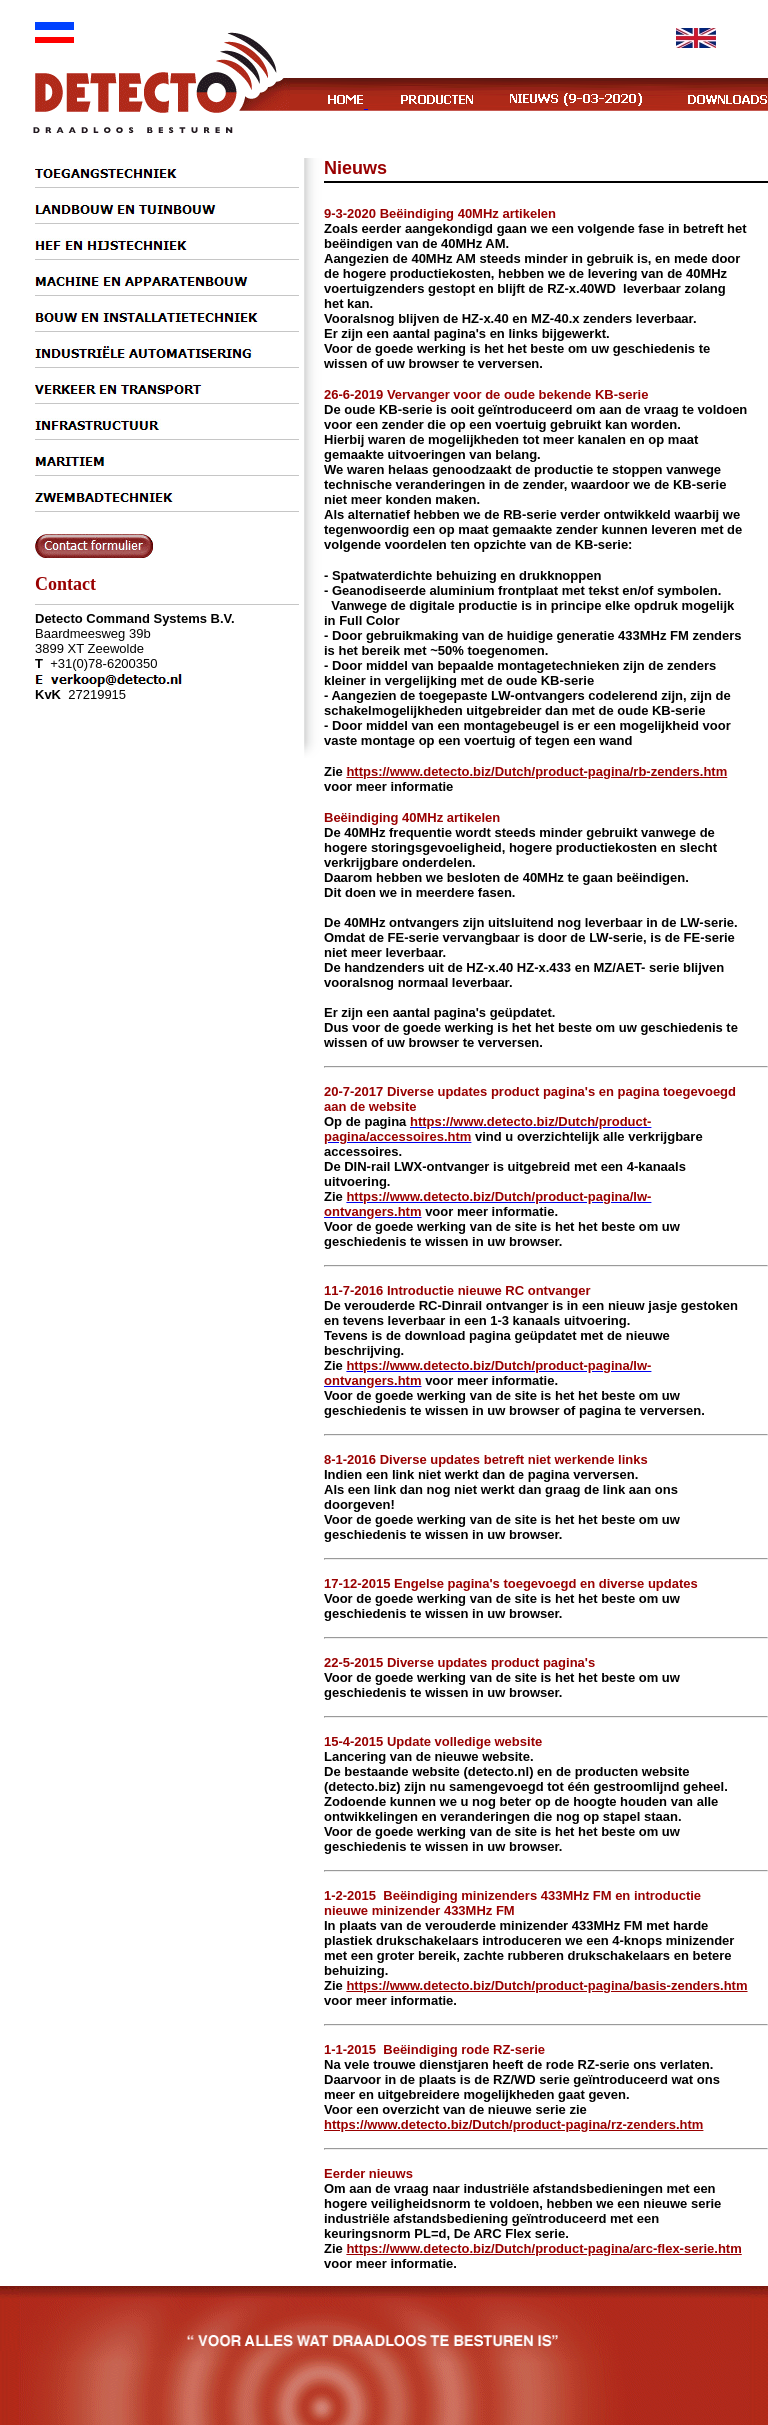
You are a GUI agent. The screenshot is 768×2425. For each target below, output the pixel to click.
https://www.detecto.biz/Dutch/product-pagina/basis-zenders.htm (546, 1985)
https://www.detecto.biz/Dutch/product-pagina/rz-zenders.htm (513, 2124)
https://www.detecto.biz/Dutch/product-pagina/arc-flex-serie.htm (543, 2248)
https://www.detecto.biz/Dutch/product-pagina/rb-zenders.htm (536, 771)
